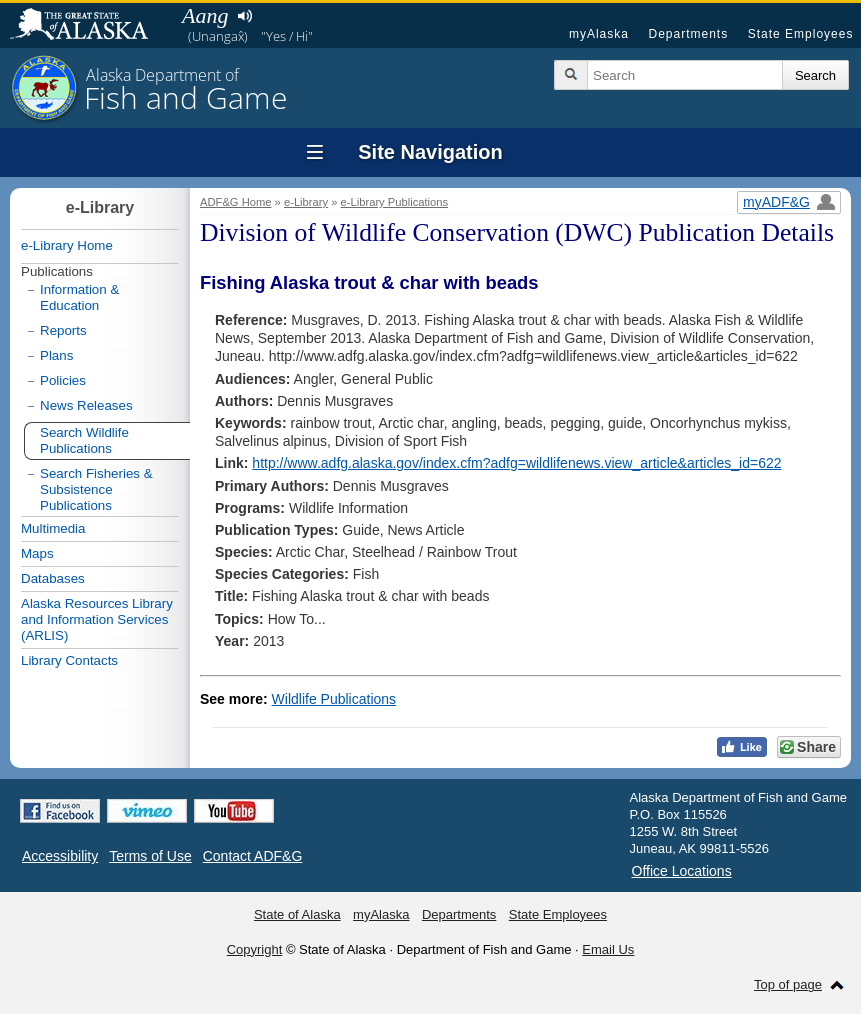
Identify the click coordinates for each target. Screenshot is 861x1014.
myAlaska (599, 34)
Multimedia (53, 528)
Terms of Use (150, 856)
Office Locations (682, 871)
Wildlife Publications (334, 699)
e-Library (306, 202)
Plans (56, 355)
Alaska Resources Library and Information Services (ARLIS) (97, 619)
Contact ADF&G (253, 856)
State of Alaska (89, 26)
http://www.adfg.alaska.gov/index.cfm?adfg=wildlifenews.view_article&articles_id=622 (516, 463)
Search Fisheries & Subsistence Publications (96, 489)
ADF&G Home (236, 202)
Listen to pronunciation (244, 16)
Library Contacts (69, 660)
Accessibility (60, 856)
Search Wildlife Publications (84, 440)
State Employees (801, 34)
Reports (63, 330)
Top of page (788, 984)
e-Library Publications (395, 202)
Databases (53, 578)
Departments (688, 34)
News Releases (86, 405)
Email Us (608, 949)
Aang (205, 15)
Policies (63, 380)
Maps (37, 553)
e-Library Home (67, 245)
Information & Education (79, 297)
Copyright (255, 949)
